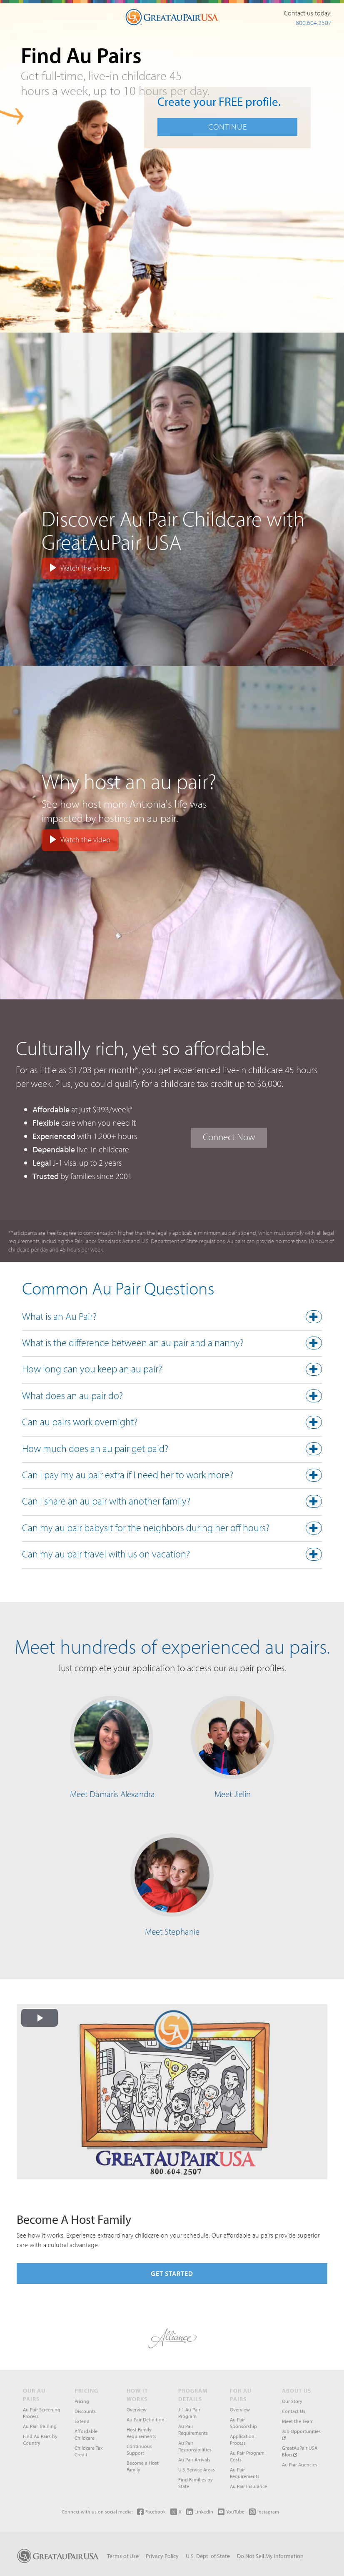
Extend (82, 2421)
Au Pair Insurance (248, 2486)
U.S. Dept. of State (208, 2556)
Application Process (242, 2439)
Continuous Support (139, 2449)
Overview (137, 2409)
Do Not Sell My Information (270, 2556)
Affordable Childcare (86, 2434)
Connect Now (229, 1137)
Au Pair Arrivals (194, 2459)
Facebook (151, 2511)
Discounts (85, 2411)
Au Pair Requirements (193, 2429)
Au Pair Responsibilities (195, 2446)
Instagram (264, 2511)
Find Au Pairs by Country (40, 2439)
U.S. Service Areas (196, 2469)
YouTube (231, 2511)
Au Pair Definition (146, 2419)
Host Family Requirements (141, 2432)
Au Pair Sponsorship (243, 2422)
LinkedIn (199, 2511)
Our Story (292, 2401)
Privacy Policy (162, 2556)
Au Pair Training (40, 2426)
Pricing (82, 2401)
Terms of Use (123, 2556)
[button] (172, 1318)
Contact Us (293, 2411)
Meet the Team (298, 2421)
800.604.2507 (314, 22)
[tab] (172, 1319)
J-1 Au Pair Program (189, 2412)
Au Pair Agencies (299, 2464)
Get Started (172, 2273)
